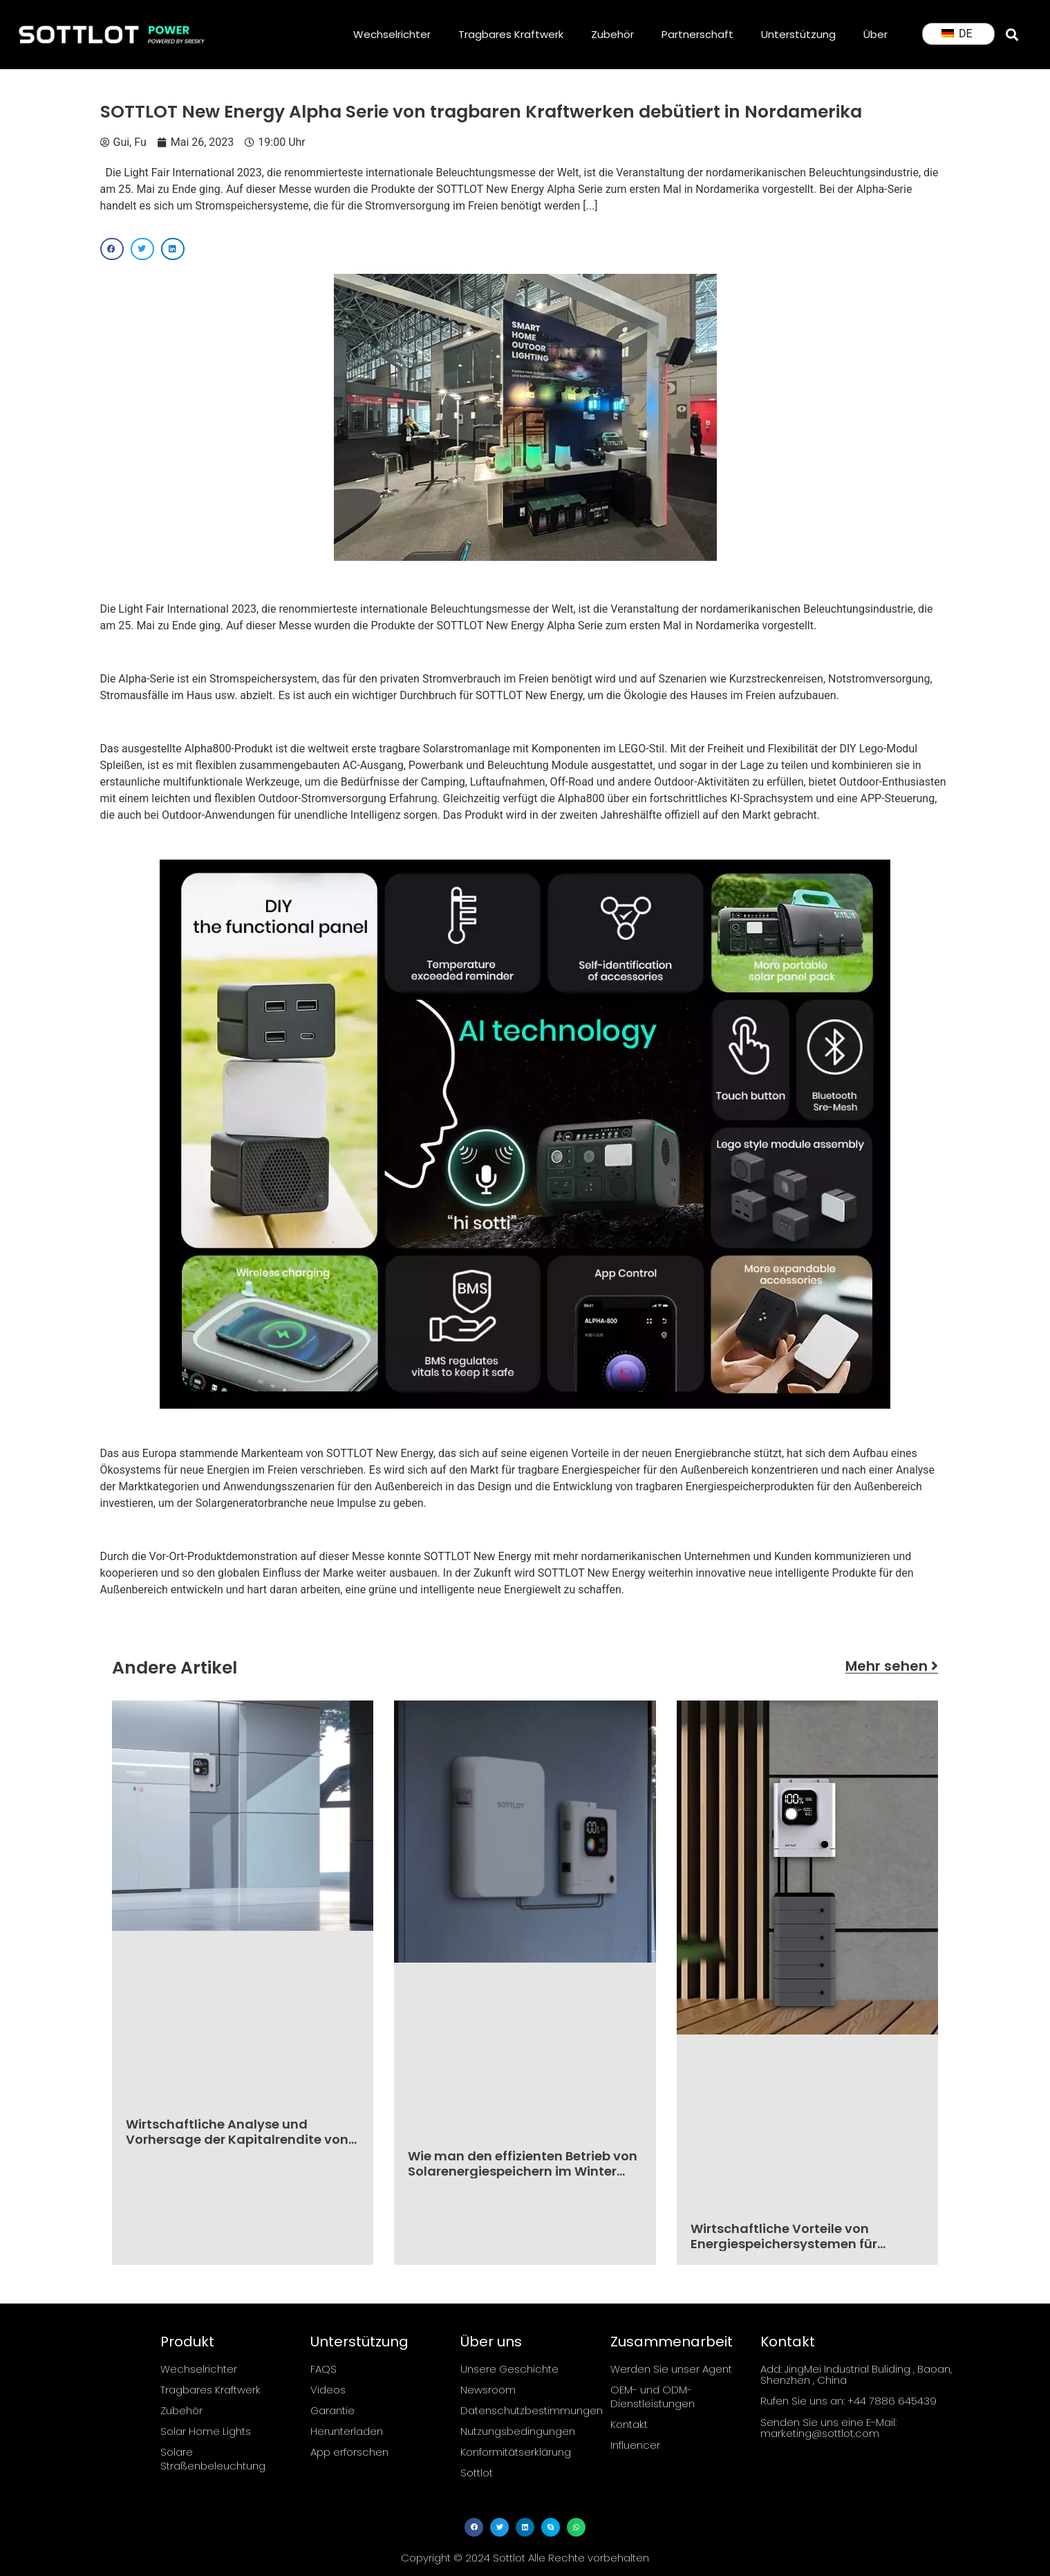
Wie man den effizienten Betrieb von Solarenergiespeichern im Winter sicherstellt (522, 2170)
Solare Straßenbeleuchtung (212, 2459)
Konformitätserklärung (515, 2452)
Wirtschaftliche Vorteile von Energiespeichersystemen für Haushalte (784, 2243)
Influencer (635, 2445)
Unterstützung (798, 34)
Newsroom (488, 2389)
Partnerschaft (697, 34)
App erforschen (349, 2452)
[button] (1012, 34)
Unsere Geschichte (509, 2369)
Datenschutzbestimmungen (526, 2410)
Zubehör (612, 34)
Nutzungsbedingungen (517, 2431)
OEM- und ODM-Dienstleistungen (652, 2396)
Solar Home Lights (205, 2431)
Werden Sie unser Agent (671, 2369)
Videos (328, 2389)
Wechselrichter (392, 34)
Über (875, 34)
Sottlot (476, 2472)
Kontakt (629, 2424)
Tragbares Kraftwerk (510, 34)
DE (957, 33)
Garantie (332, 2410)
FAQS (323, 2369)
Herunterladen (346, 2431)
